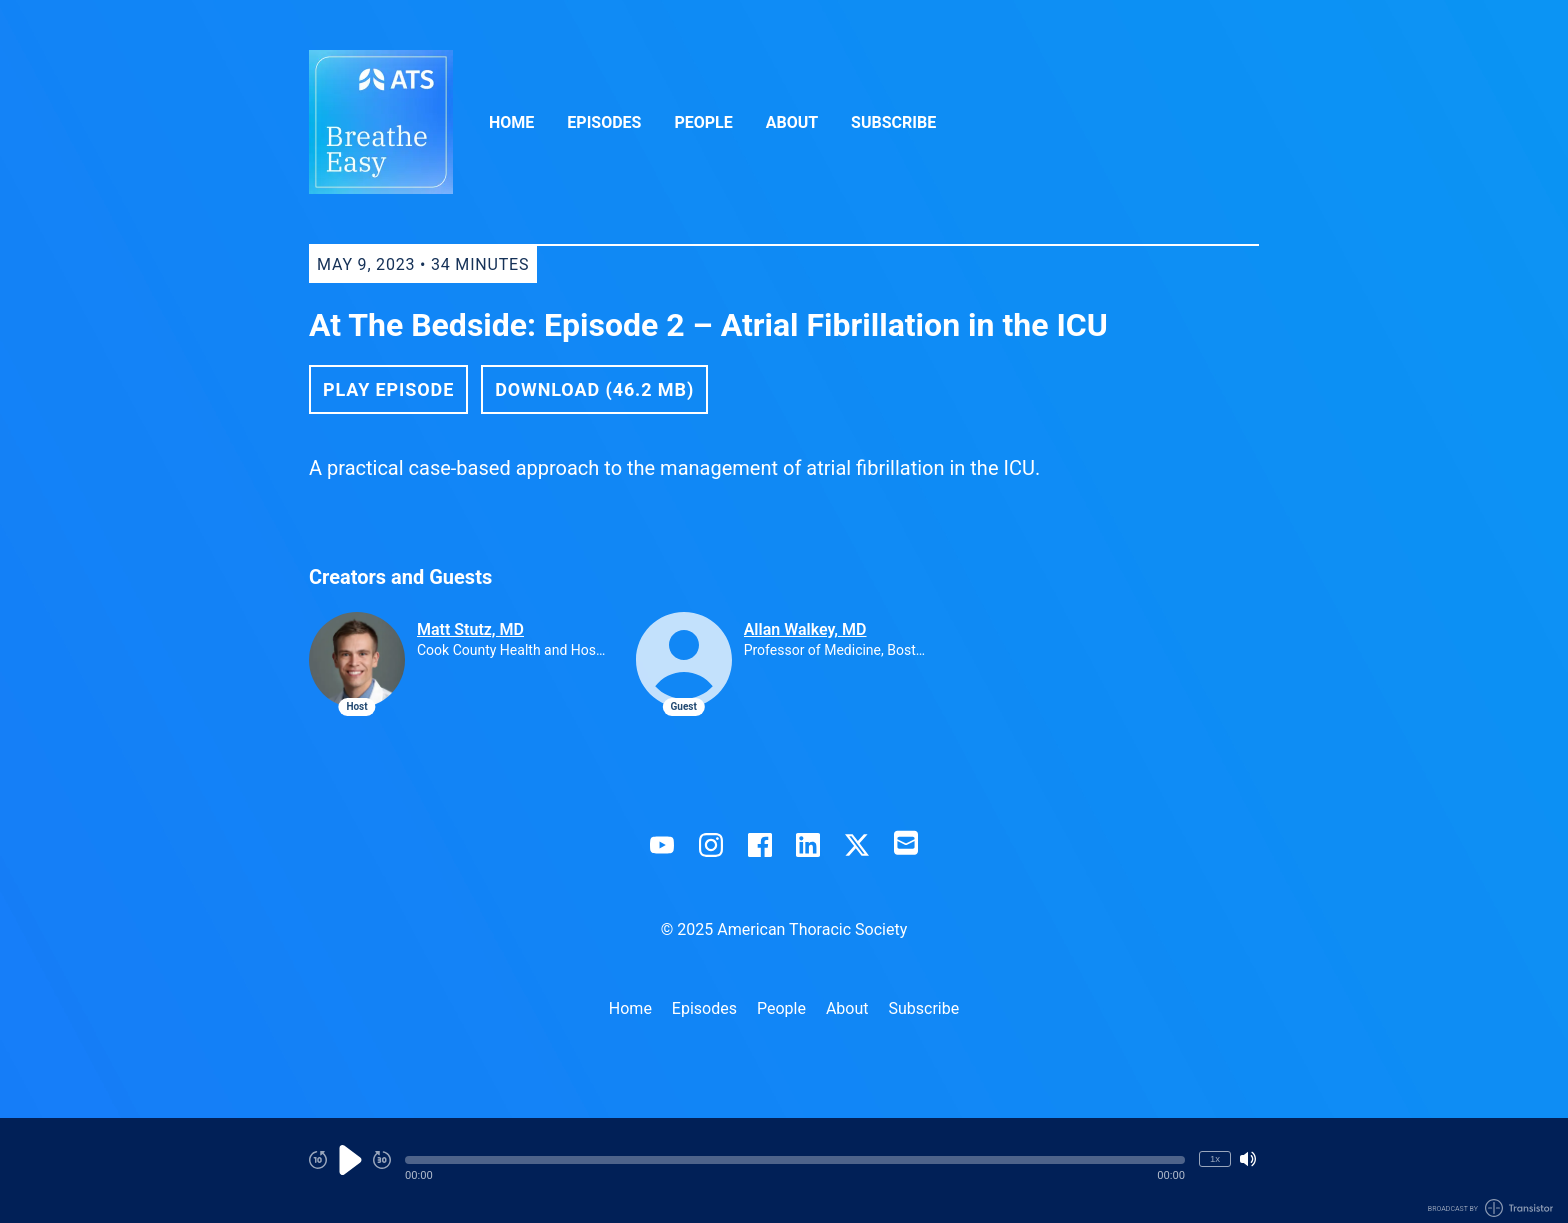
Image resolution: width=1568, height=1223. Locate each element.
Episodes (604, 122)
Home (511, 122)
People (703, 122)
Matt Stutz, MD (470, 629)
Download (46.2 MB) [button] (594, 389)
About (792, 122)
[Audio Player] (784, 1170)
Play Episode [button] (388, 389)
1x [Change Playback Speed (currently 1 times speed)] (1215, 1158)
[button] (795, 1160)
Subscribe (893, 122)
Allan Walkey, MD (805, 629)
